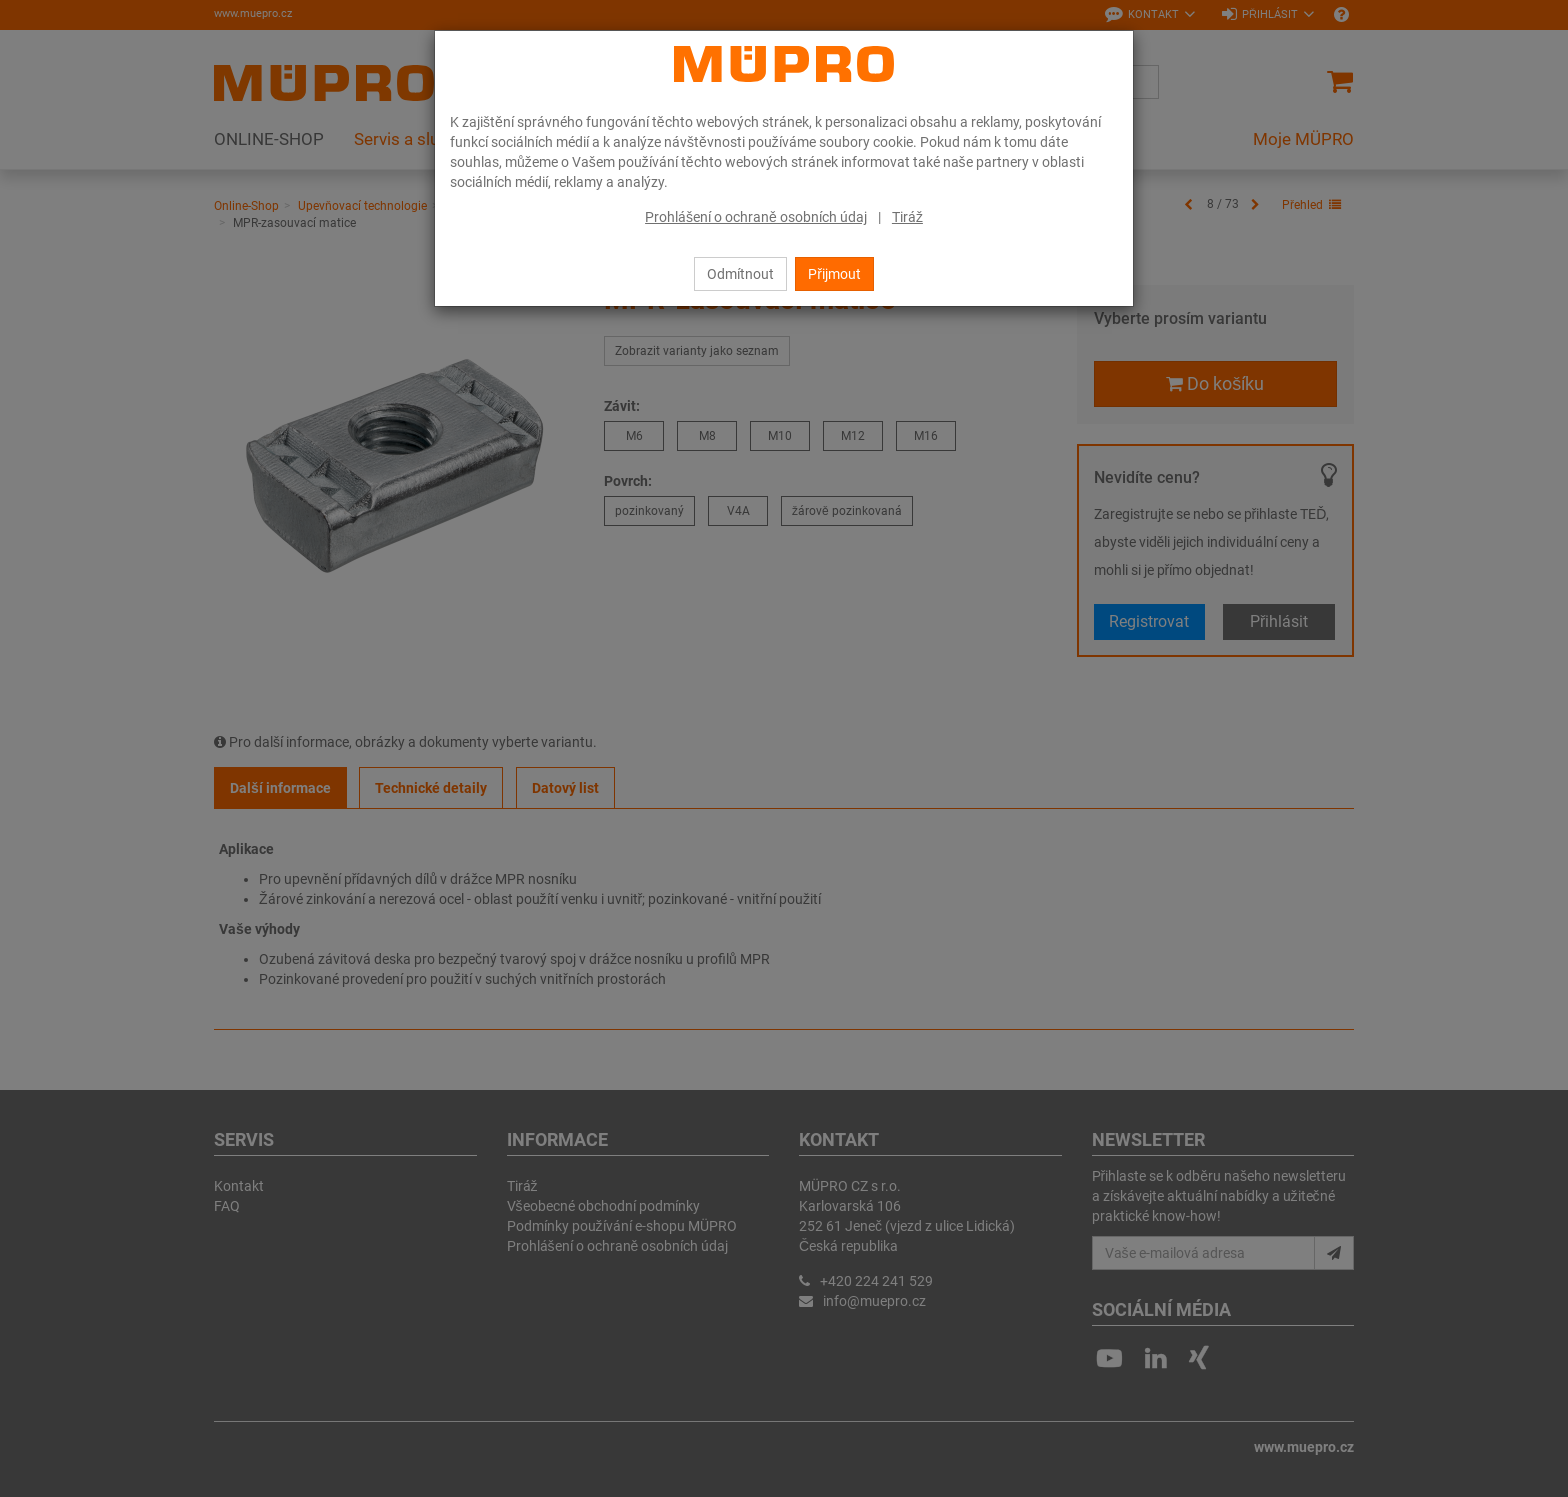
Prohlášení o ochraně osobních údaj (756, 217)
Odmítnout (740, 274)
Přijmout (834, 274)
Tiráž (907, 217)
